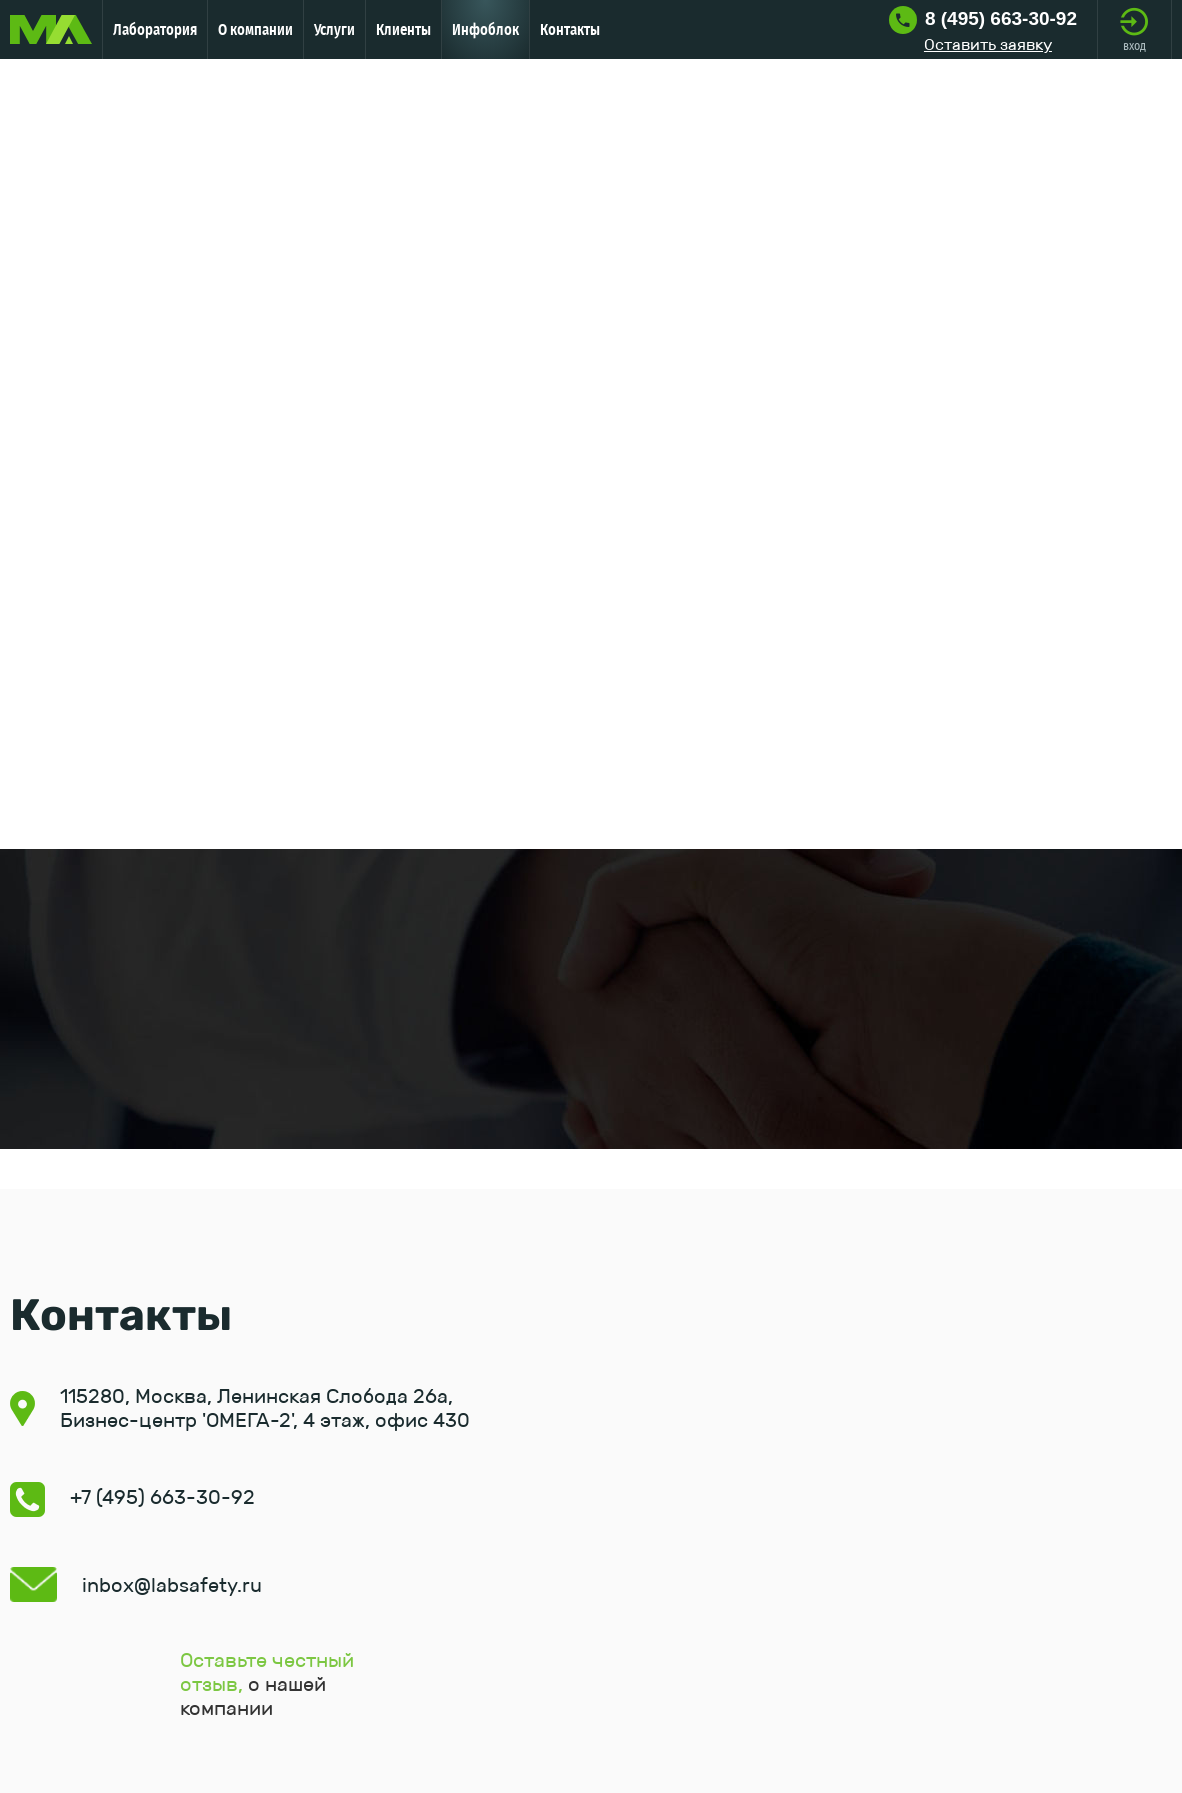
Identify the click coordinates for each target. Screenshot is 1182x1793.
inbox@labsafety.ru (172, 1585)
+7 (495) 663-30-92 (162, 1497)
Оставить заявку (988, 44)
